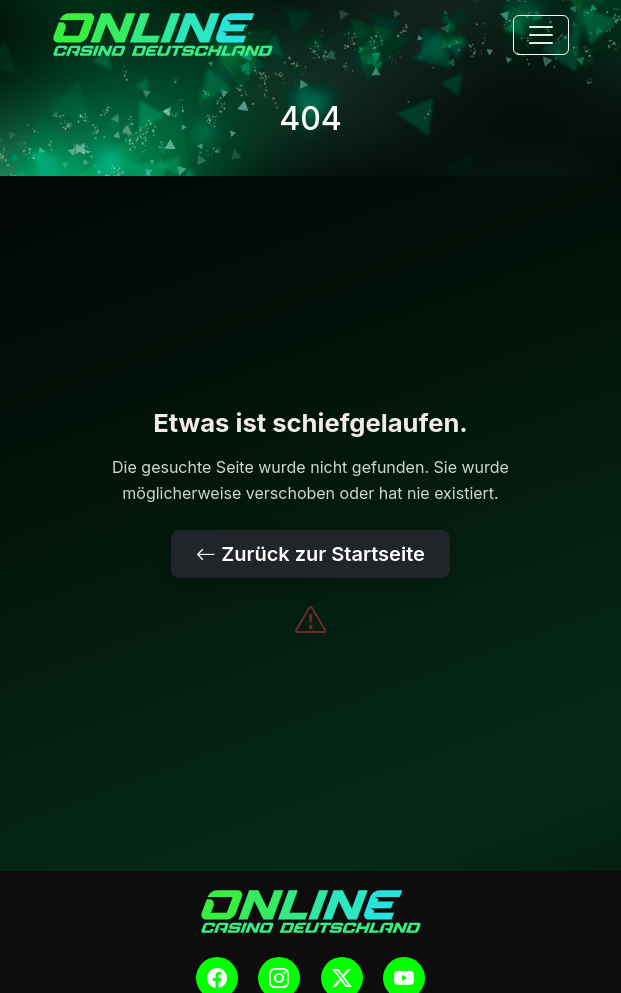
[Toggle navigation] (541, 35)
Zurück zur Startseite (310, 554)
